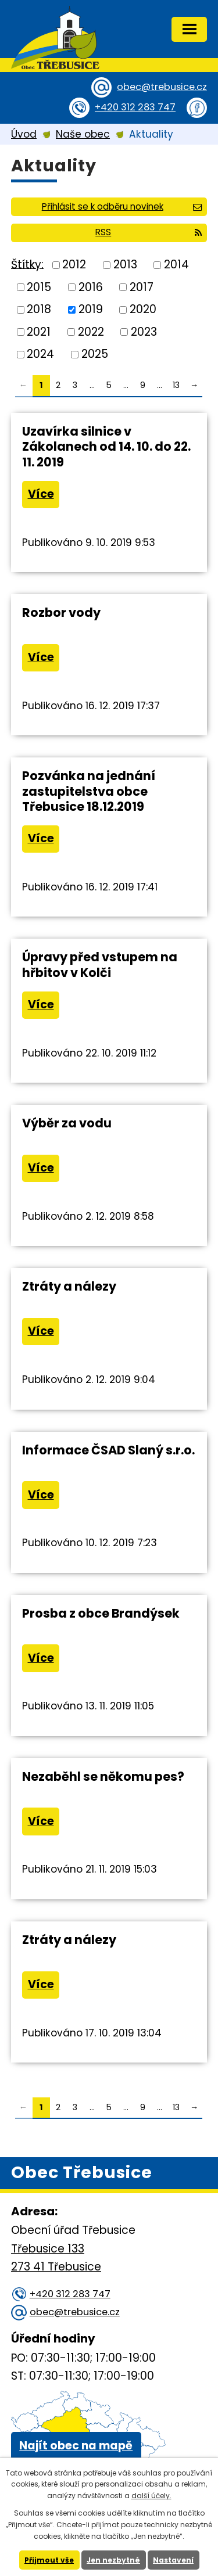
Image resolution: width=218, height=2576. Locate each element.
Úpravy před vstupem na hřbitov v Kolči (99, 964)
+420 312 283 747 (135, 107)
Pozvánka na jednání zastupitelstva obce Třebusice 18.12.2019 (88, 790)
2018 (39, 309)
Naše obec (83, 134)
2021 (39, 331)
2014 (176, 264)
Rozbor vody (61, 612)
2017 (141, 286)
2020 (143, 309)
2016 (90, 286)
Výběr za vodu (67, 1123)
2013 (125, 264)
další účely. (151, 2495)
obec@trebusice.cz (162, 87)
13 (176, 385)
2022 (91, 331)
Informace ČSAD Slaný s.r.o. (108, 1450)
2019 (90, 309)
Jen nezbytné (113, 2560)
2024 (40, 354)
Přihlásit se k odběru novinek (122, 206)
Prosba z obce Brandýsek (101, 1613)
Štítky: (27, 264)
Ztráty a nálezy (69, 1286)
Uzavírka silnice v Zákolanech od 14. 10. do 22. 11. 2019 (106, 446)
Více (41, 494)
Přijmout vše (49, 2560)
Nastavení (173, 2560)
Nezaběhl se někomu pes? (103, 1776)
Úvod (24, 134)
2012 (74, 264)
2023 (144, 331)
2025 (94, 354)
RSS (148, 232)
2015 (39, 286)
